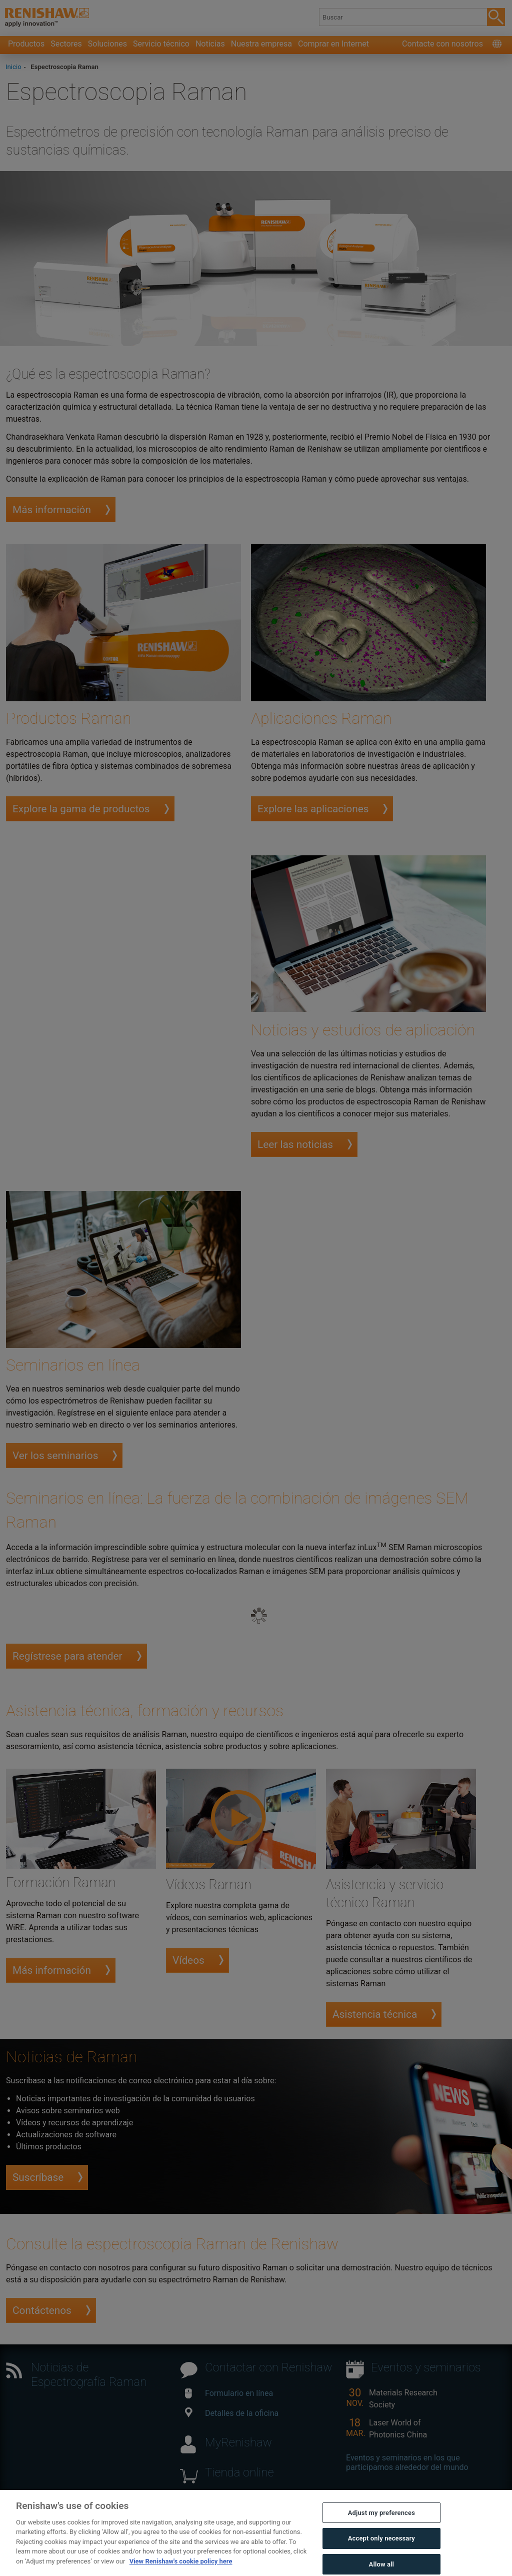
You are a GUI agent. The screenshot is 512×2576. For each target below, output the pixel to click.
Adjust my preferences (381, 2526)
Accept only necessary (381, 2551)
